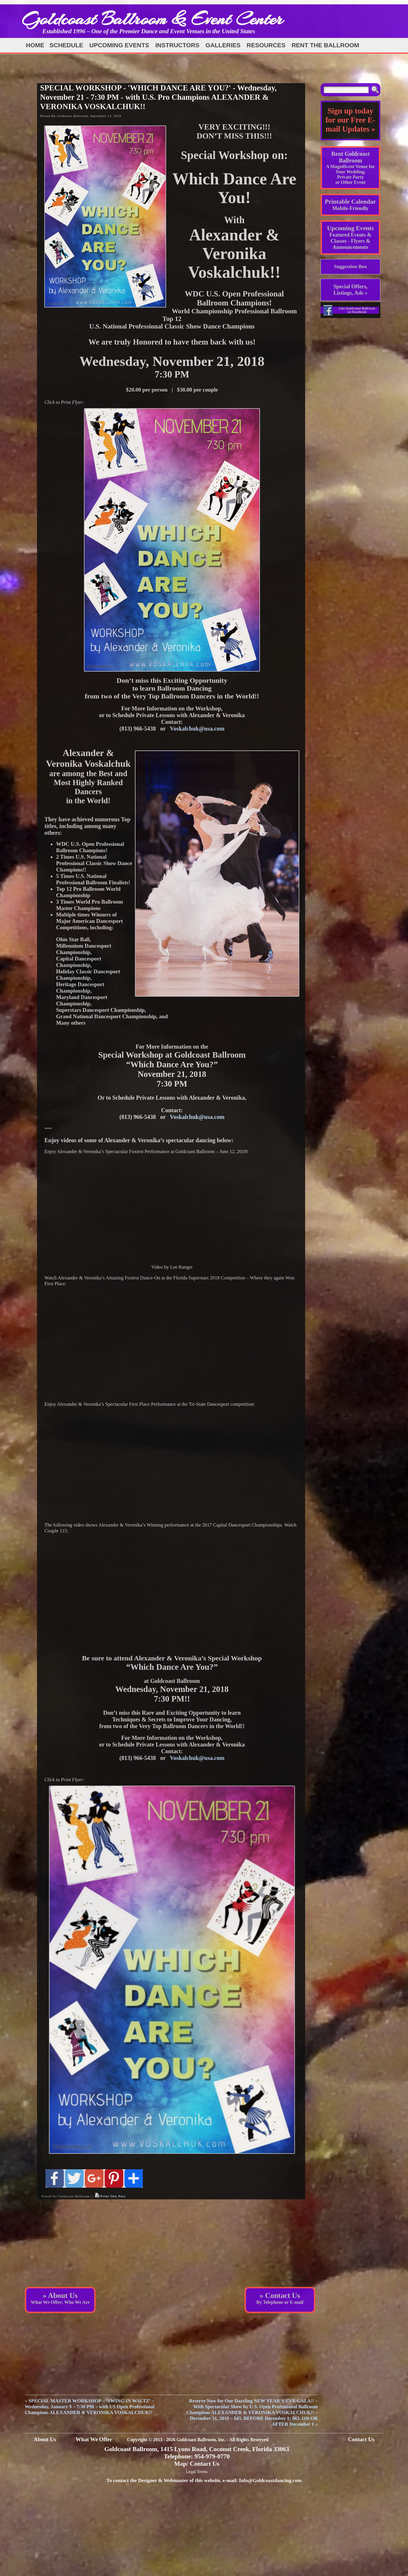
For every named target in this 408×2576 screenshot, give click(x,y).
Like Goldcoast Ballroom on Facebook (357, 310)
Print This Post (112, 2196)
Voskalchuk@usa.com (197, 728)
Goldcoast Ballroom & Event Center (152, 19)
